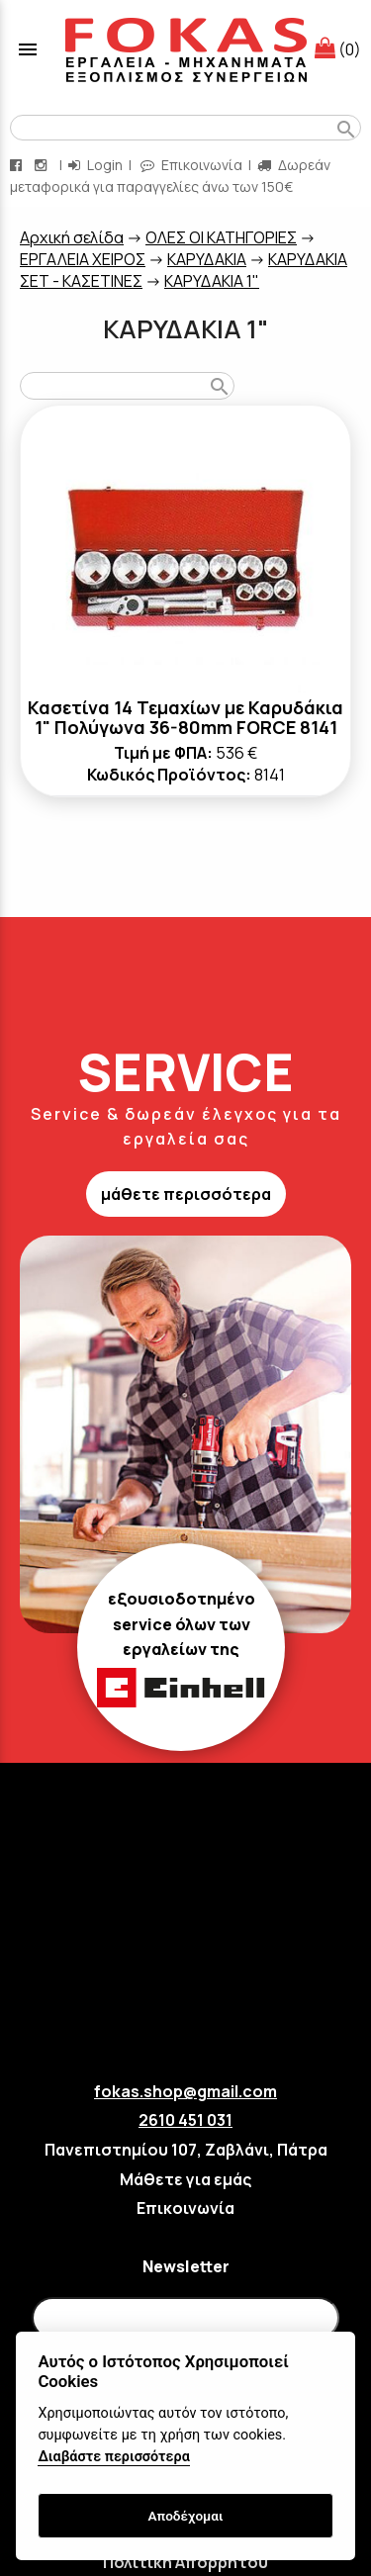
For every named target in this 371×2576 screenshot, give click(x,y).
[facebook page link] (18, 164)
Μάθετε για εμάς (185, 2179)
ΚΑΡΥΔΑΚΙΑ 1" (211, 281)
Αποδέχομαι (185, 2516)
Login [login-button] (95, 164)
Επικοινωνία (185, 2208)
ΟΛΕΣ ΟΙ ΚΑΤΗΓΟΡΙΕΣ (221, 237)
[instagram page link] (42, 164)
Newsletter (186, 2266)
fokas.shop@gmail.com (185, 2091)
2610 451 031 (185, 2120)
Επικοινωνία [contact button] (191, 164)
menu (28, 49)
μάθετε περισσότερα (186, 1194)
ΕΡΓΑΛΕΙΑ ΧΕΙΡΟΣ (82, 259)
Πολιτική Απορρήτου (185, 2562)
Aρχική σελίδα (72, 237)
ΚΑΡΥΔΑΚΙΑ (206, 259)
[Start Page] (186, 49)
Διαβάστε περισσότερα (113, 2456)
